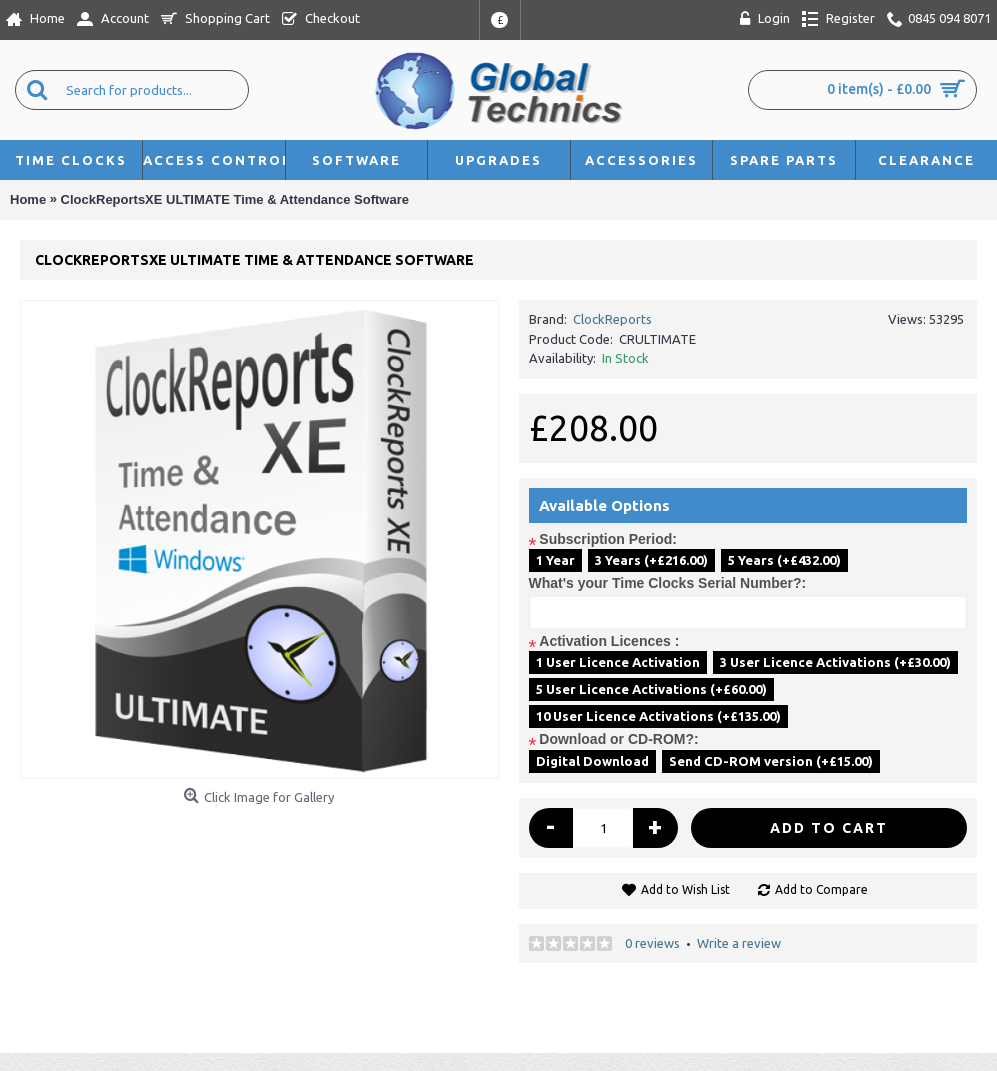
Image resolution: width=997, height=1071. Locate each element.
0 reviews (652, 943)
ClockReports (612, 319)
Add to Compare (821, 889)
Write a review (739, 943)
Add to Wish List (685, 889)
